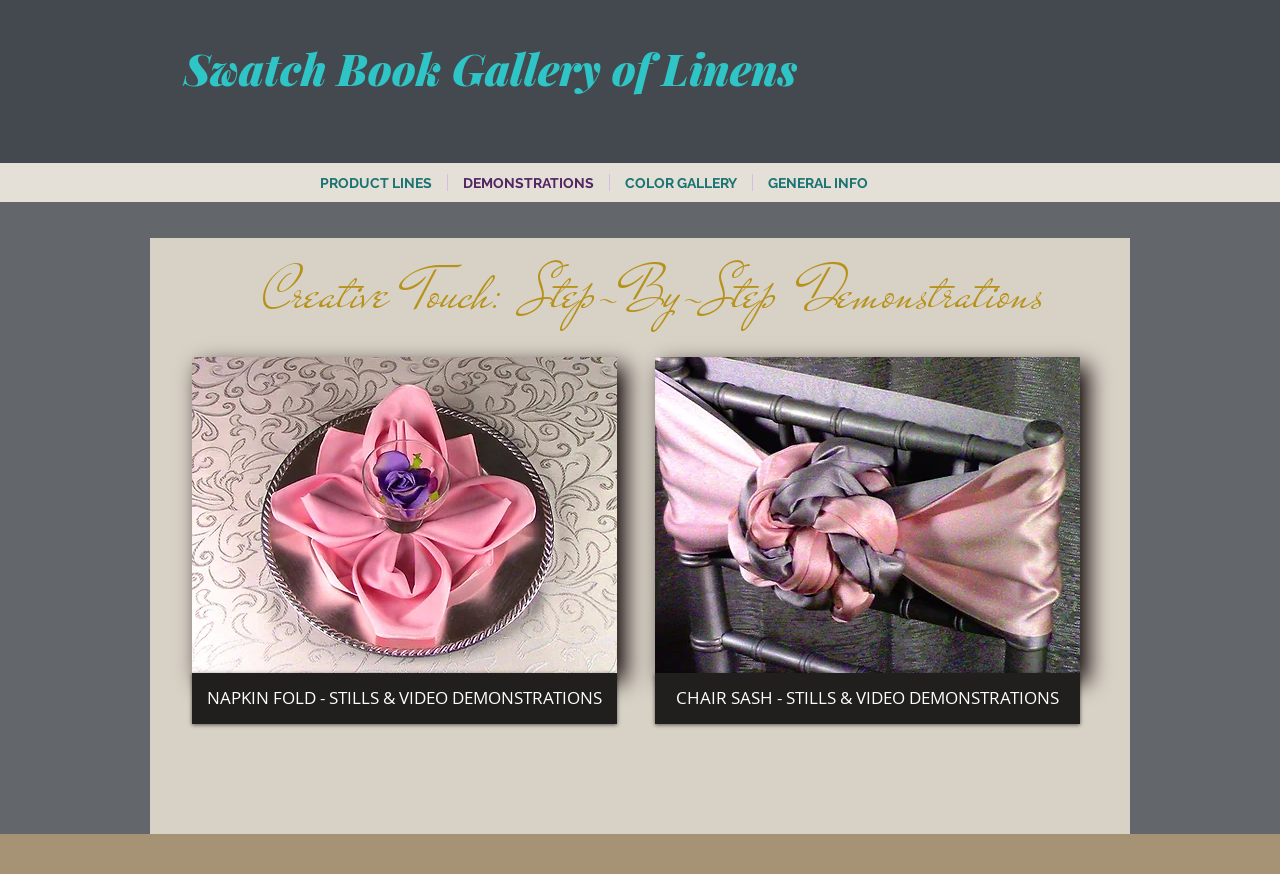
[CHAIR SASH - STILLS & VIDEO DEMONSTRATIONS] (867, 698)
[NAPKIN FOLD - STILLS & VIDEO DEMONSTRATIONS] (404, 698)
